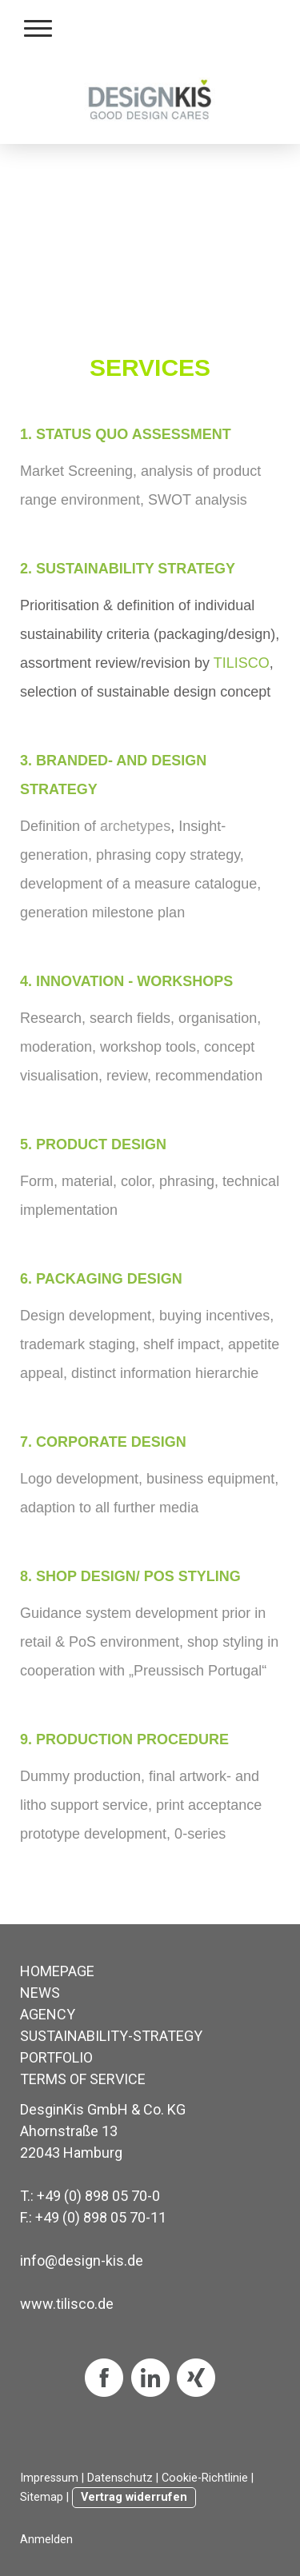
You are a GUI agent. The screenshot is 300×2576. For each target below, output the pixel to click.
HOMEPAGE (57, 1971)
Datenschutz (120, 2478)
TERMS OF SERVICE (83, 2079)
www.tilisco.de (67, 2303)
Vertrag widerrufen (134, 2497)
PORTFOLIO (56, 2057)
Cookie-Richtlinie (205, 2478)
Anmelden (46, 2539)
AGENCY (47, 2014)
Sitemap (41, 2497)
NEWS (40, 1992)
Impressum (49, 2478)
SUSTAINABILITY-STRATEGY (111, 2035)
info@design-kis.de (81, 2260)
